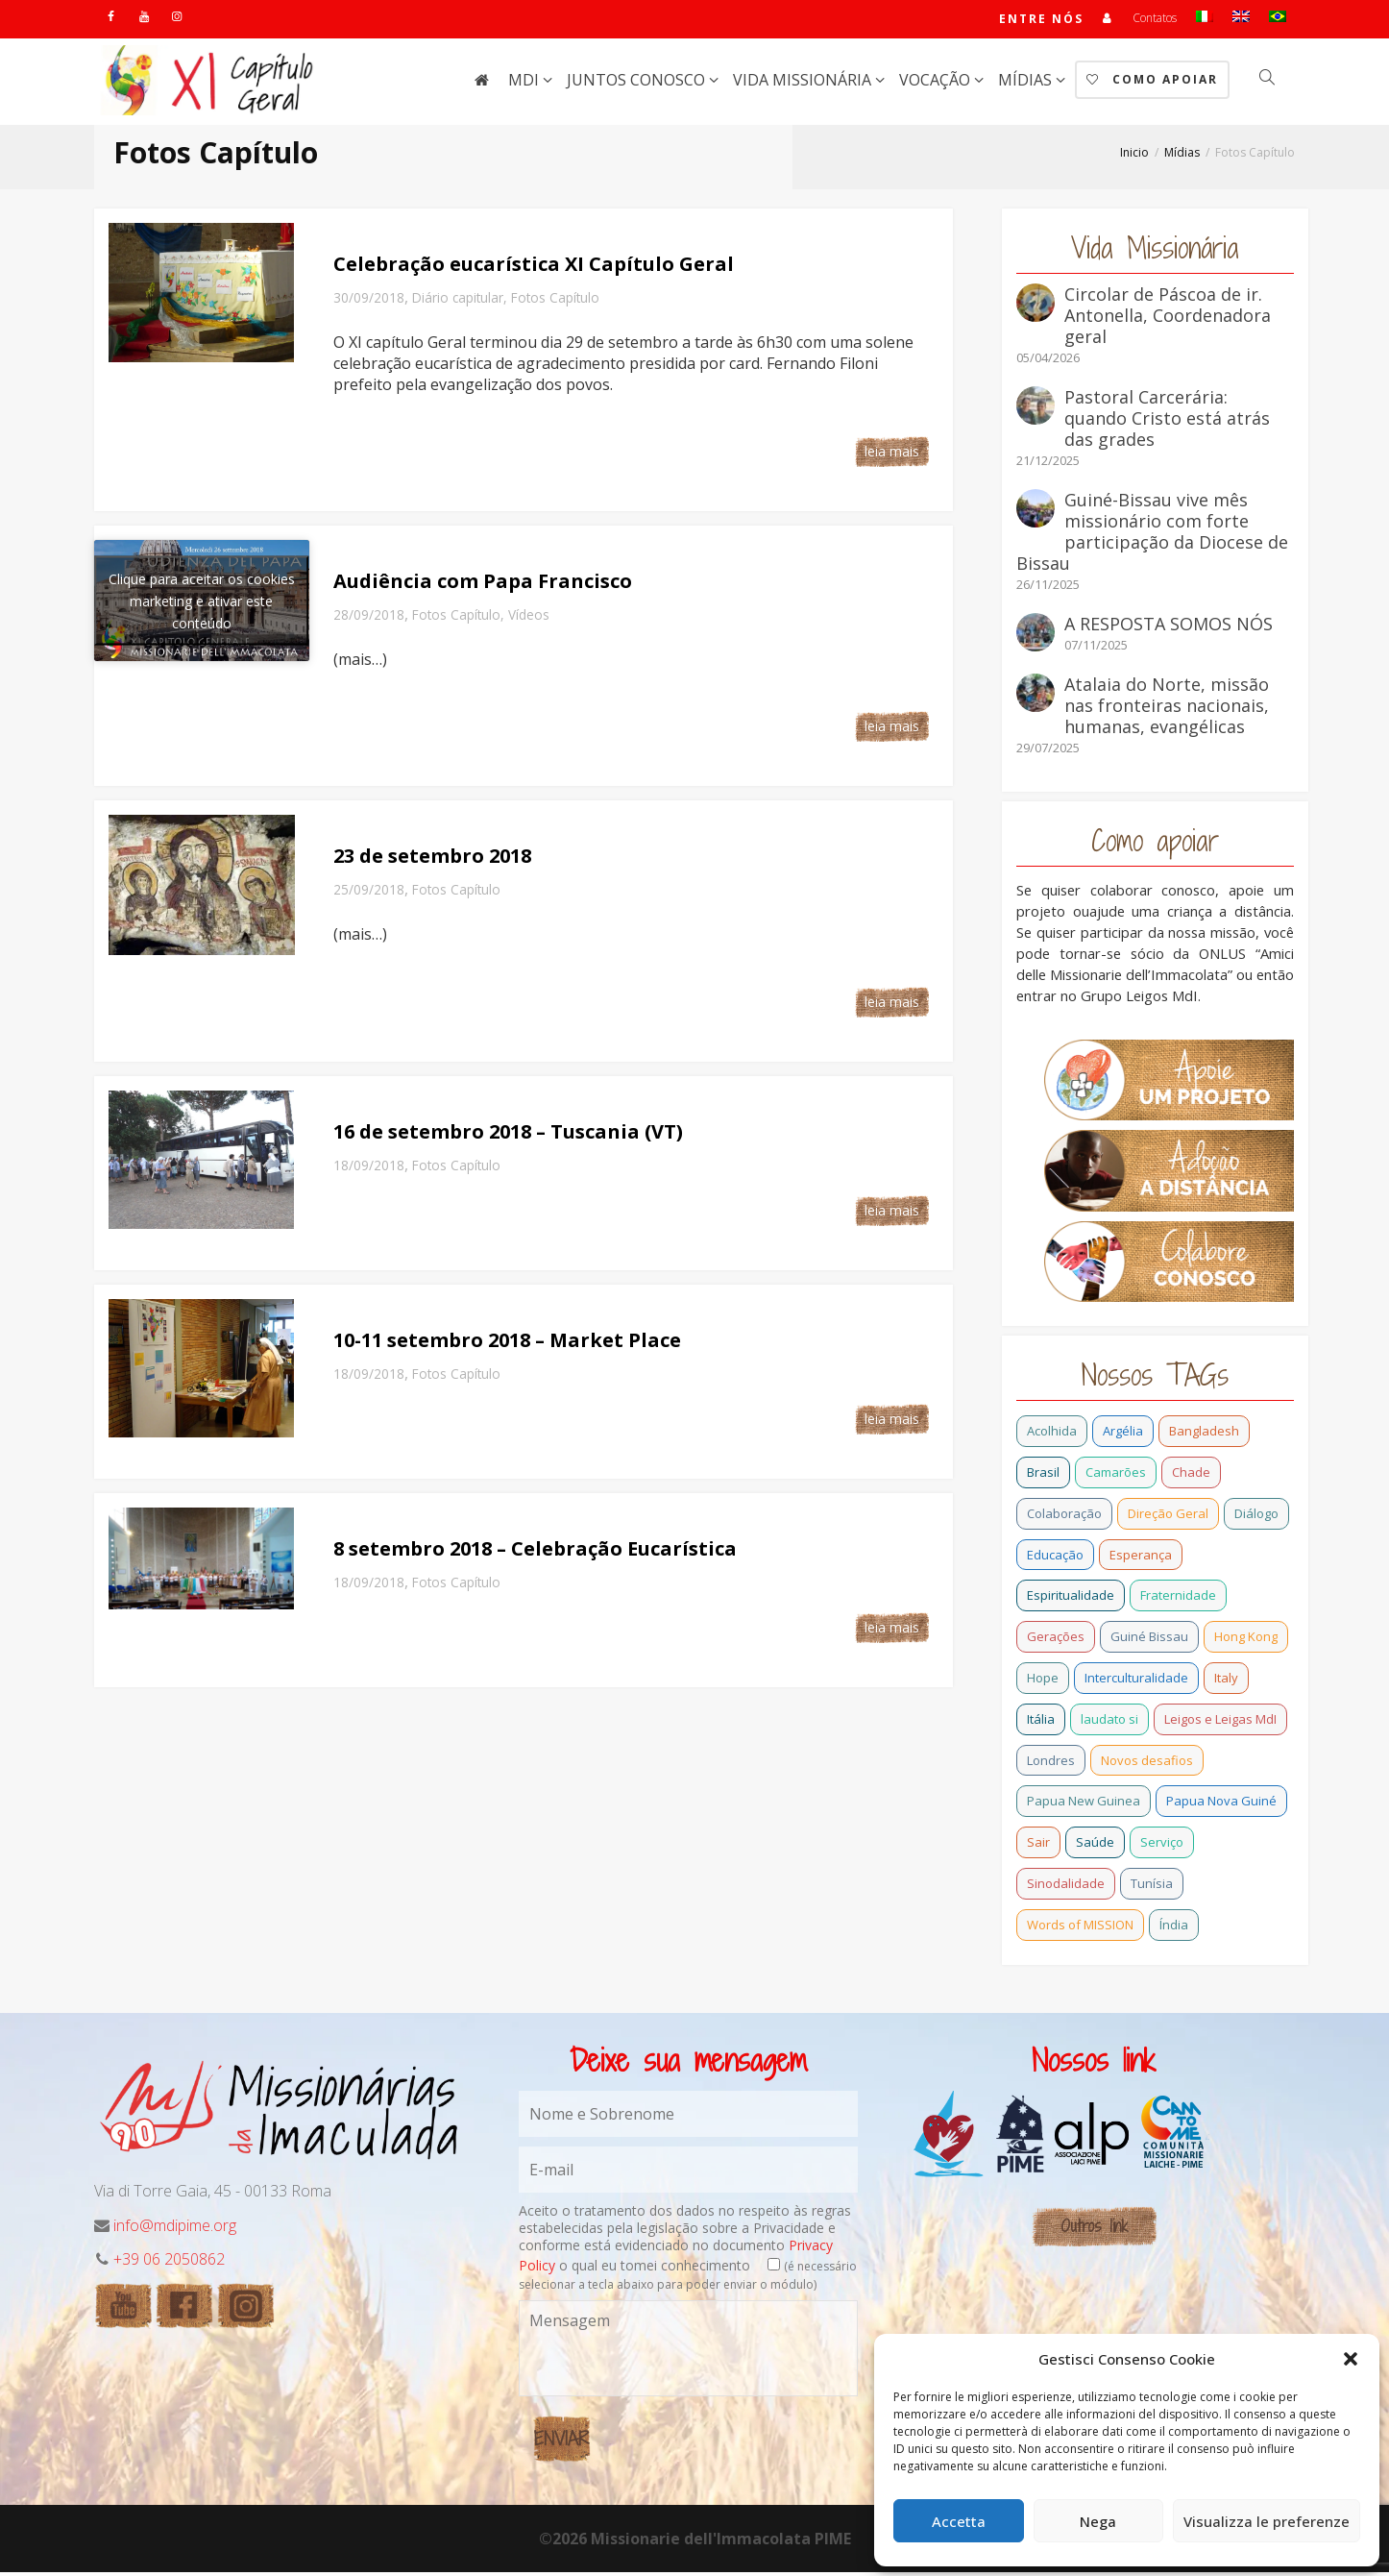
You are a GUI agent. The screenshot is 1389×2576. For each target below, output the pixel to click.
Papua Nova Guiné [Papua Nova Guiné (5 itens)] (1221, 1804)
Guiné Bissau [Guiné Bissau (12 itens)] (1149, 1640)
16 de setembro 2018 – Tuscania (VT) (508, 1135)
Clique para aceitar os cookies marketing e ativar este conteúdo (202, 605)
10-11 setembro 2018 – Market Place (507, 1344)
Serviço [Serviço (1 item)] (1161, 1845)
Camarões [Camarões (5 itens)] (1115, 1475)
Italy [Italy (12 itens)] (1226, 1681)
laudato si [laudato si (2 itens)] (1109, 1722)
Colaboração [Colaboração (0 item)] (1064, 1517)
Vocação (936, 83)
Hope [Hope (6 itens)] (1043, 1681)
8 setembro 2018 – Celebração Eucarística (535, 1552)
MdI (525, 83)
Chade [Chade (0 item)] (1191, 1475)
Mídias (1027, 83)
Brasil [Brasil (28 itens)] (1043, 1475)
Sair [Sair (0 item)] (1038, 1845)
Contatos (1155, 20)
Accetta (959, 2521)
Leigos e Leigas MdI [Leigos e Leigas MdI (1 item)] (1220, 1722)
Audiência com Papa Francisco (482, 585)
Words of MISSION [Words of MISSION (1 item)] (1080, 1928)
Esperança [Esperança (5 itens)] (1140, 1558)
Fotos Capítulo (555, 301)
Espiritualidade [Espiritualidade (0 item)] (1070, 1598)
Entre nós (1040, 20)
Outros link (1094, 2230)
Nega (1098, 2521)
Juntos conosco (638, 83)
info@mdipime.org (174, 2229)
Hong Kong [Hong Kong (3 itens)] (1246, 1640)
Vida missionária (804, 83)
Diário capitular (457, 301)
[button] (1350, 2358)
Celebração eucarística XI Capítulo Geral (533, 268)
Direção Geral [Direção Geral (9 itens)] (1168, 1517)
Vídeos (528, 618)
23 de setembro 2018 (432, 859)
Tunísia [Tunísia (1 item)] (1152, 1887)
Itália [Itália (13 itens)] (1041, 1722)
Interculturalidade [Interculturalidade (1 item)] (1136, 1681)
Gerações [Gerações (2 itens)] (1055, 1640)
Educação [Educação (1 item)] (1055, 1558)
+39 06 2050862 (169, 2262)
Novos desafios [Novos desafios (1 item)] (1147, 1764)
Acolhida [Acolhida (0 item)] (1052, 1434)
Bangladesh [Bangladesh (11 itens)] (1204, 1434)
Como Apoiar (1152, 83)
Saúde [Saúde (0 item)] (1095, 1845)
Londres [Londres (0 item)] (1051, 1764)
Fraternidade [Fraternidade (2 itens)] (1178, 1598)
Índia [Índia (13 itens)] (1173, 1928)
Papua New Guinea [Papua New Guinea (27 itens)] (1083, 1804)
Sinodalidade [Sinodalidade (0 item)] (1066, 1887)
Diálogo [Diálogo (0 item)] (1256, 1517)
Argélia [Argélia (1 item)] (1123, 1434)
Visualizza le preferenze (1266, 2521)
